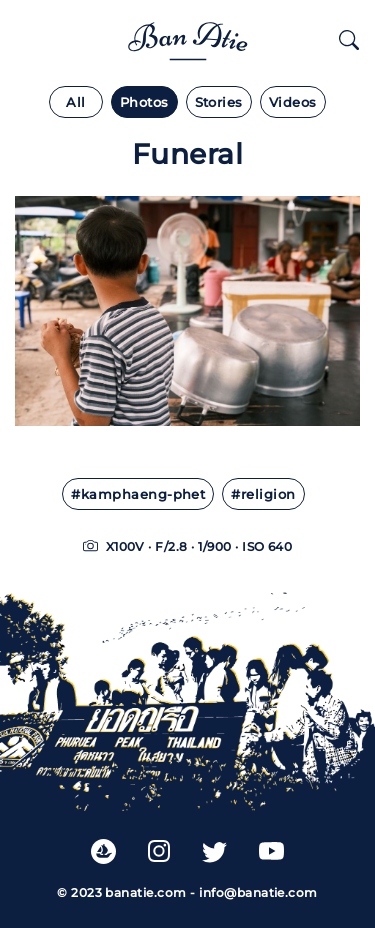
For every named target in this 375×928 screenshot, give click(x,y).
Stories (219, 102)
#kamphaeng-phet (138, 494)
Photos (144, 102)
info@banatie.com (258, 892)
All (75, 102)
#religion (263, 494)
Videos (293, 102)
